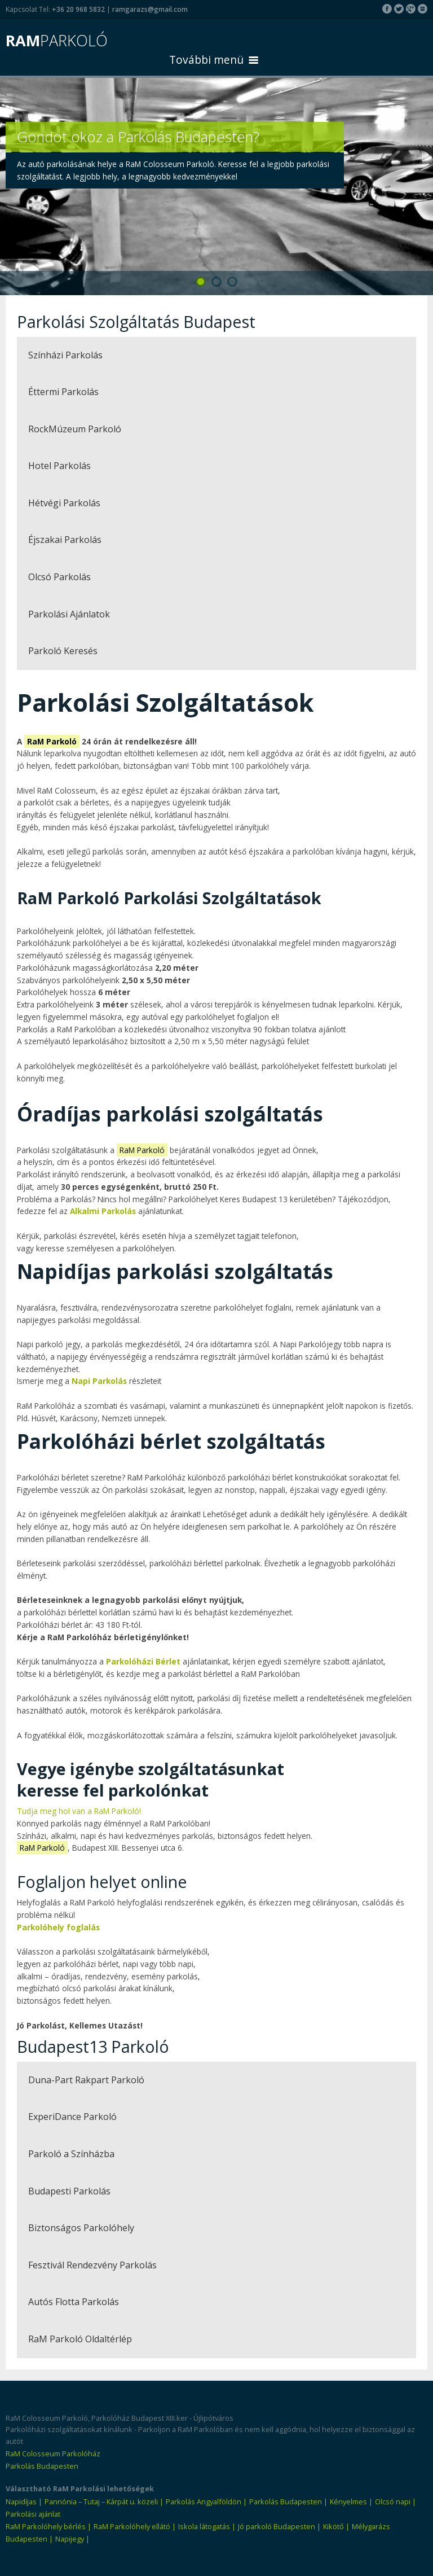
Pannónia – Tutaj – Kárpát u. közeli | (104, 2501)
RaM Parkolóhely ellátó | (135, 2526)
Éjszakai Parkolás (64, 539)
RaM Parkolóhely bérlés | (48, 2526)
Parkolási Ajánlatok (69, 614)
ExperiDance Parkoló (72, 2116)
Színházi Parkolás (65, 355)
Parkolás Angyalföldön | (206, 2501)
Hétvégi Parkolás (64, 503)
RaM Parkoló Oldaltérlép (80, 2339)
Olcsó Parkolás (59, 577)
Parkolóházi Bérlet (143, 1661)
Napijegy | (72, 2539)
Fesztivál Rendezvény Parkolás (92, 2265)
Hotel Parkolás (59, 465)
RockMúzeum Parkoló (74, 429)
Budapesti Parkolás (69, 2191)
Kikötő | (336, 2526)
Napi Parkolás (99, 1380)
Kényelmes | (351, 2501)
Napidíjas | (24, 2501)
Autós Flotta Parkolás (73, 2301)
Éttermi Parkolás (63, 391)
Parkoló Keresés (63, 651)
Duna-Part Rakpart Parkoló (86, 2080)
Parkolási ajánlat (33, 2514)
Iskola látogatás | (207, 2526)
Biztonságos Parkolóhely (81, 2228)
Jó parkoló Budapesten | (279, 2526)
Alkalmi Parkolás (103, 1211)
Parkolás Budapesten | (288, 2501)
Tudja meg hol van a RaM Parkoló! (79, 1811)
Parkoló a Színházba (71, 2154)
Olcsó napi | (395, 2501)
